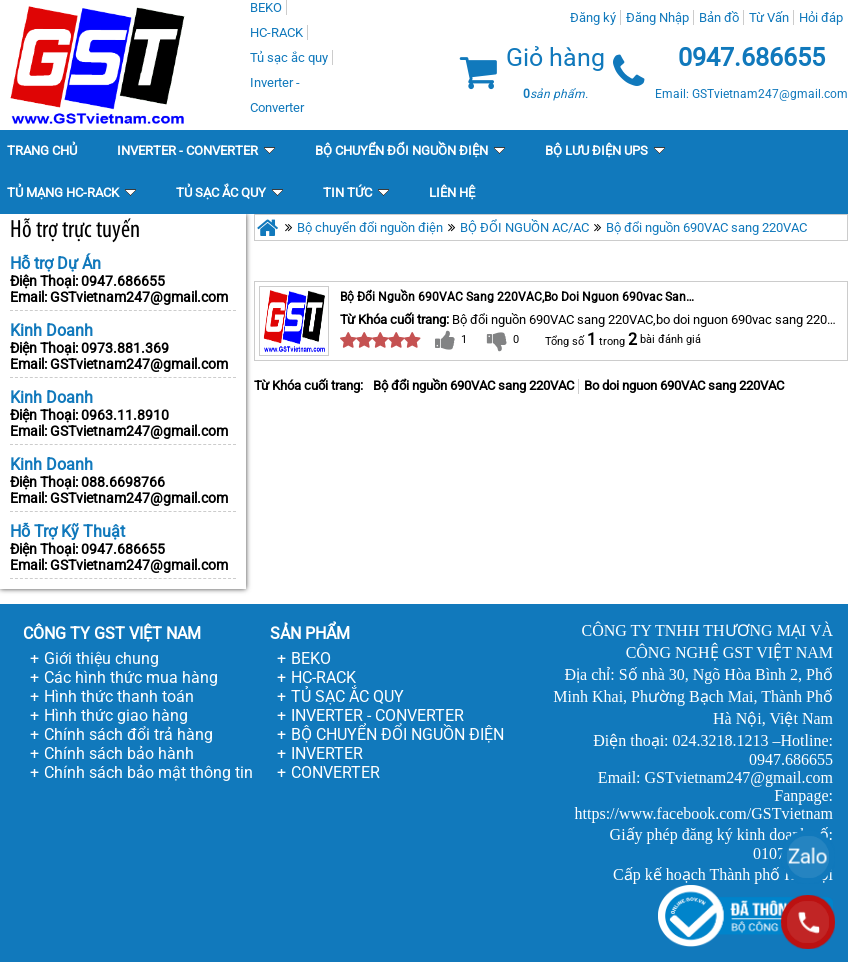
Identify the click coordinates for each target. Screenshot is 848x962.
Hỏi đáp (821, 17)
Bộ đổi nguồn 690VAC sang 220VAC (706, 227)
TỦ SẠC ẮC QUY (347, 696)
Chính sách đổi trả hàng (128, 734)
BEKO (311, 658)
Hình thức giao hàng (116, 715)
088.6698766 (123, 482)
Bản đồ (719, 17)
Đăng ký (593, 17)
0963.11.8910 (125, 415)
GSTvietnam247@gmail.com (139, 297)
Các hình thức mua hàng (131, 677)
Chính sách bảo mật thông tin (148, 772)
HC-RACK (323, 677)
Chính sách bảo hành (119, 753)
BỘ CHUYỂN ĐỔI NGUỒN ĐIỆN (397, 734)
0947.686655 (123, 281)
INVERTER (327, 753)
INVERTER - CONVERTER (377, 715)
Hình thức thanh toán (119, 696)
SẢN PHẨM (310, 633)
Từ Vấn (769, 17)
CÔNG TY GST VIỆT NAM (112, 633)
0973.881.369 (125, 348)
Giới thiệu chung (101, 658)
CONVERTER (335, 772)
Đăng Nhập (657, 17)
